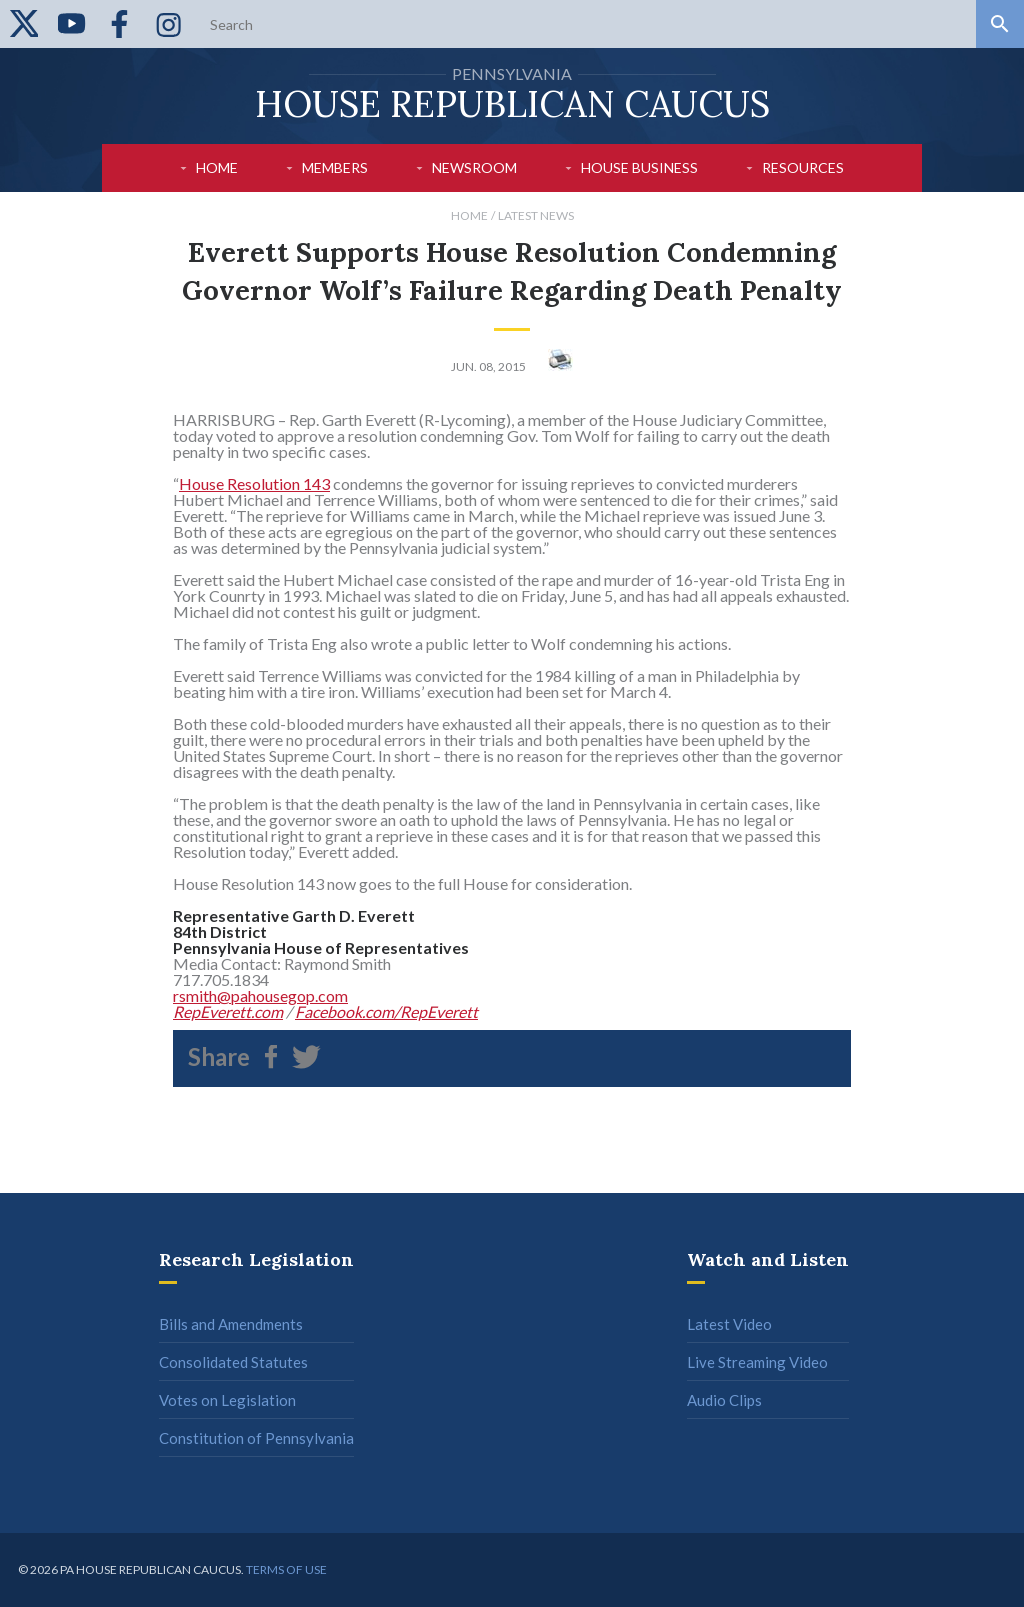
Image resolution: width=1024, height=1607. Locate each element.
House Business (639, 167)
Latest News (536, 215)
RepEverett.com (228, 1011)
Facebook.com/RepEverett (386, 1011)
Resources (803, 167)
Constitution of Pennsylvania (256, 1438)
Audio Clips (724, 1400)
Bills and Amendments (231, 1324)
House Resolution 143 (254, 483)
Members (335, 167)
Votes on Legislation (227, 1400)
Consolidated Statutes (233, 1362)
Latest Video (729, 1324)
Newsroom (474, 167)
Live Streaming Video (757, 1362)
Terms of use (286, 1569)
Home (217, 167)
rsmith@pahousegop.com (260, 995)
